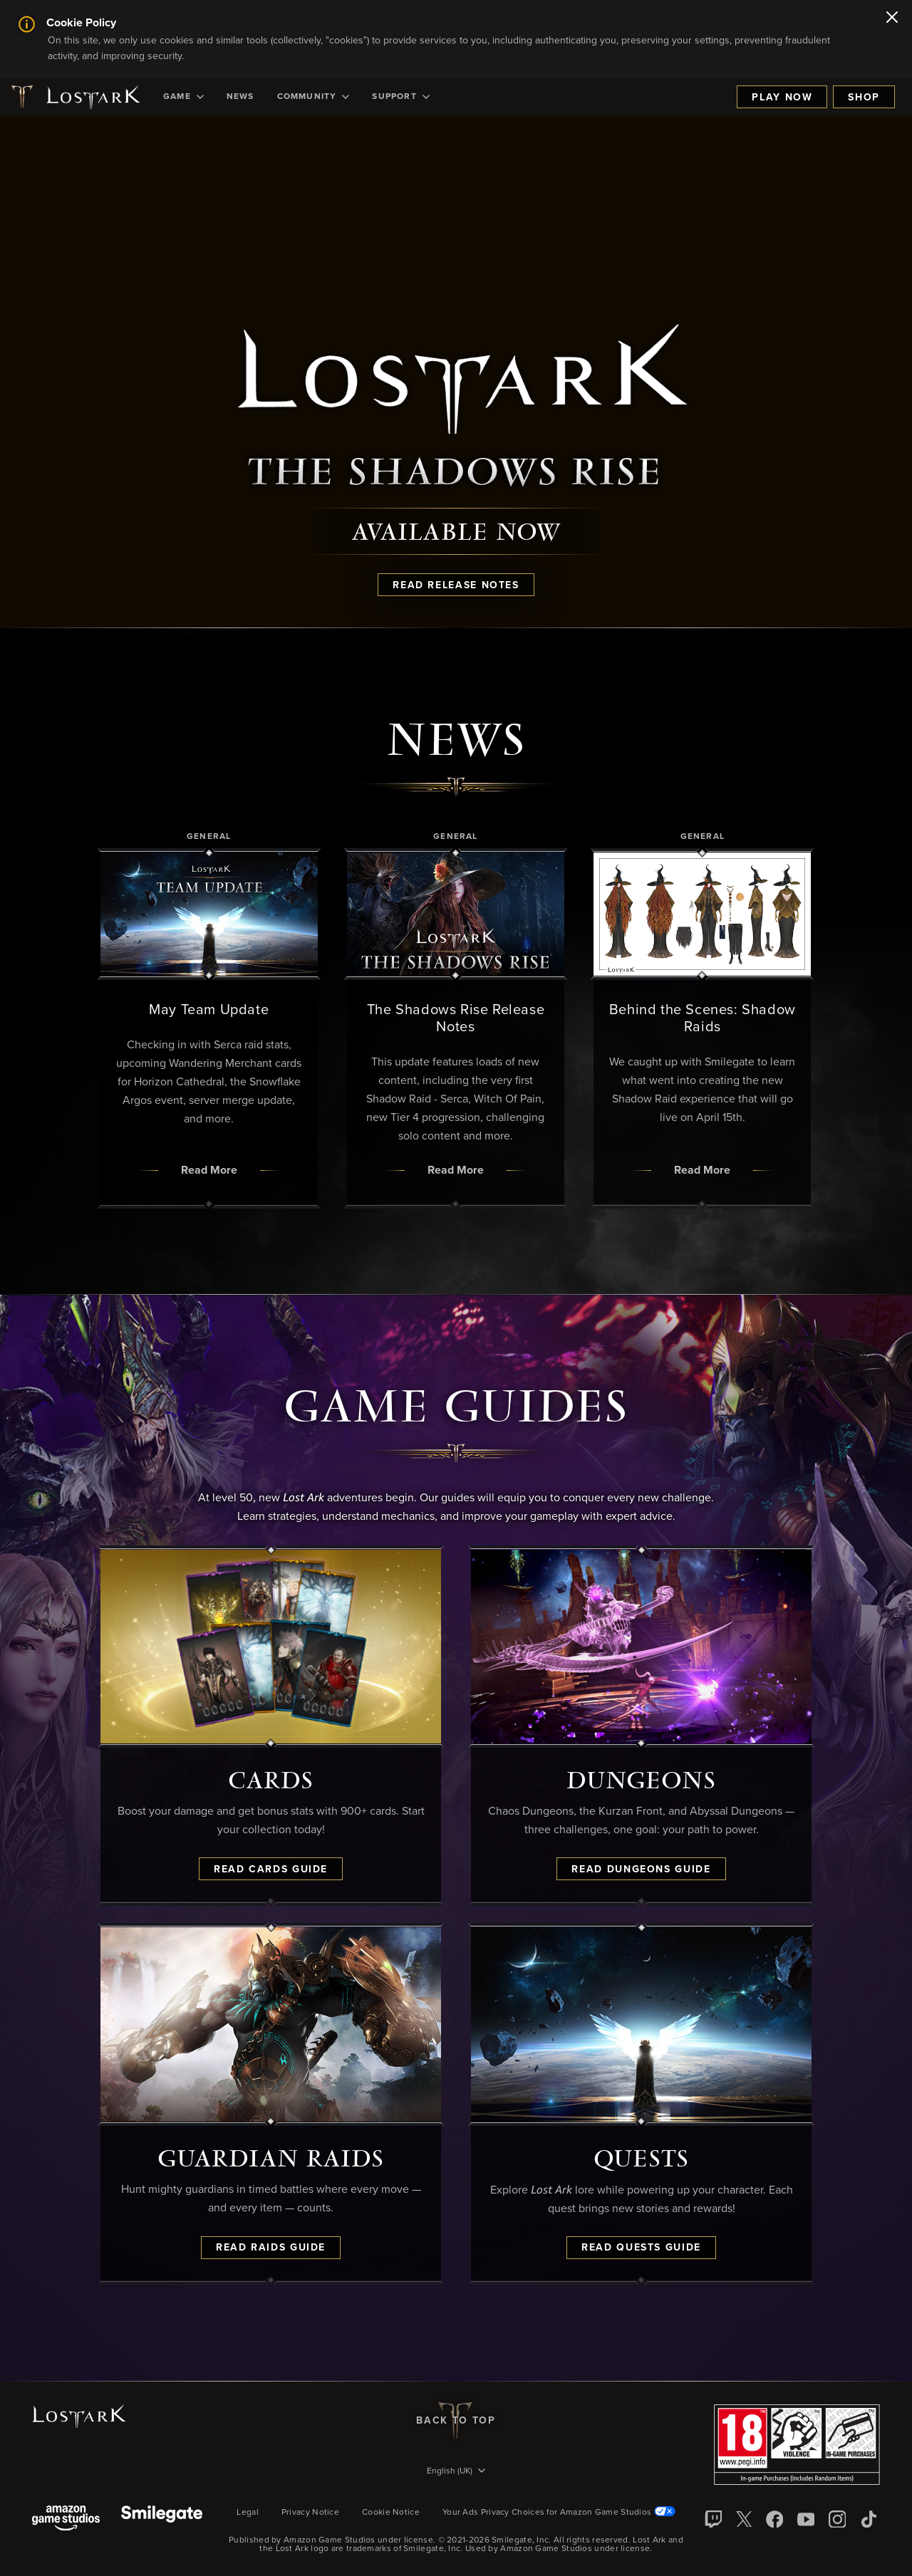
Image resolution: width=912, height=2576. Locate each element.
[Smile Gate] (161, 2519)
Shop (864, 98)
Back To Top (455, 2420)
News (240, 97)
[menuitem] (183, 96)
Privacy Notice (310, 2512)
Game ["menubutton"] (183, 97)
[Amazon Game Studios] (66, 2519)
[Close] (892, 18)
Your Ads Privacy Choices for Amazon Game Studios (558, 2512)
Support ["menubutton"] (400, 97)
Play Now (782, 98)
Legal (248, 2512)
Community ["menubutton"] (313, 97)
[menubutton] (456, 2472)
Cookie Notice (391, 2512)
